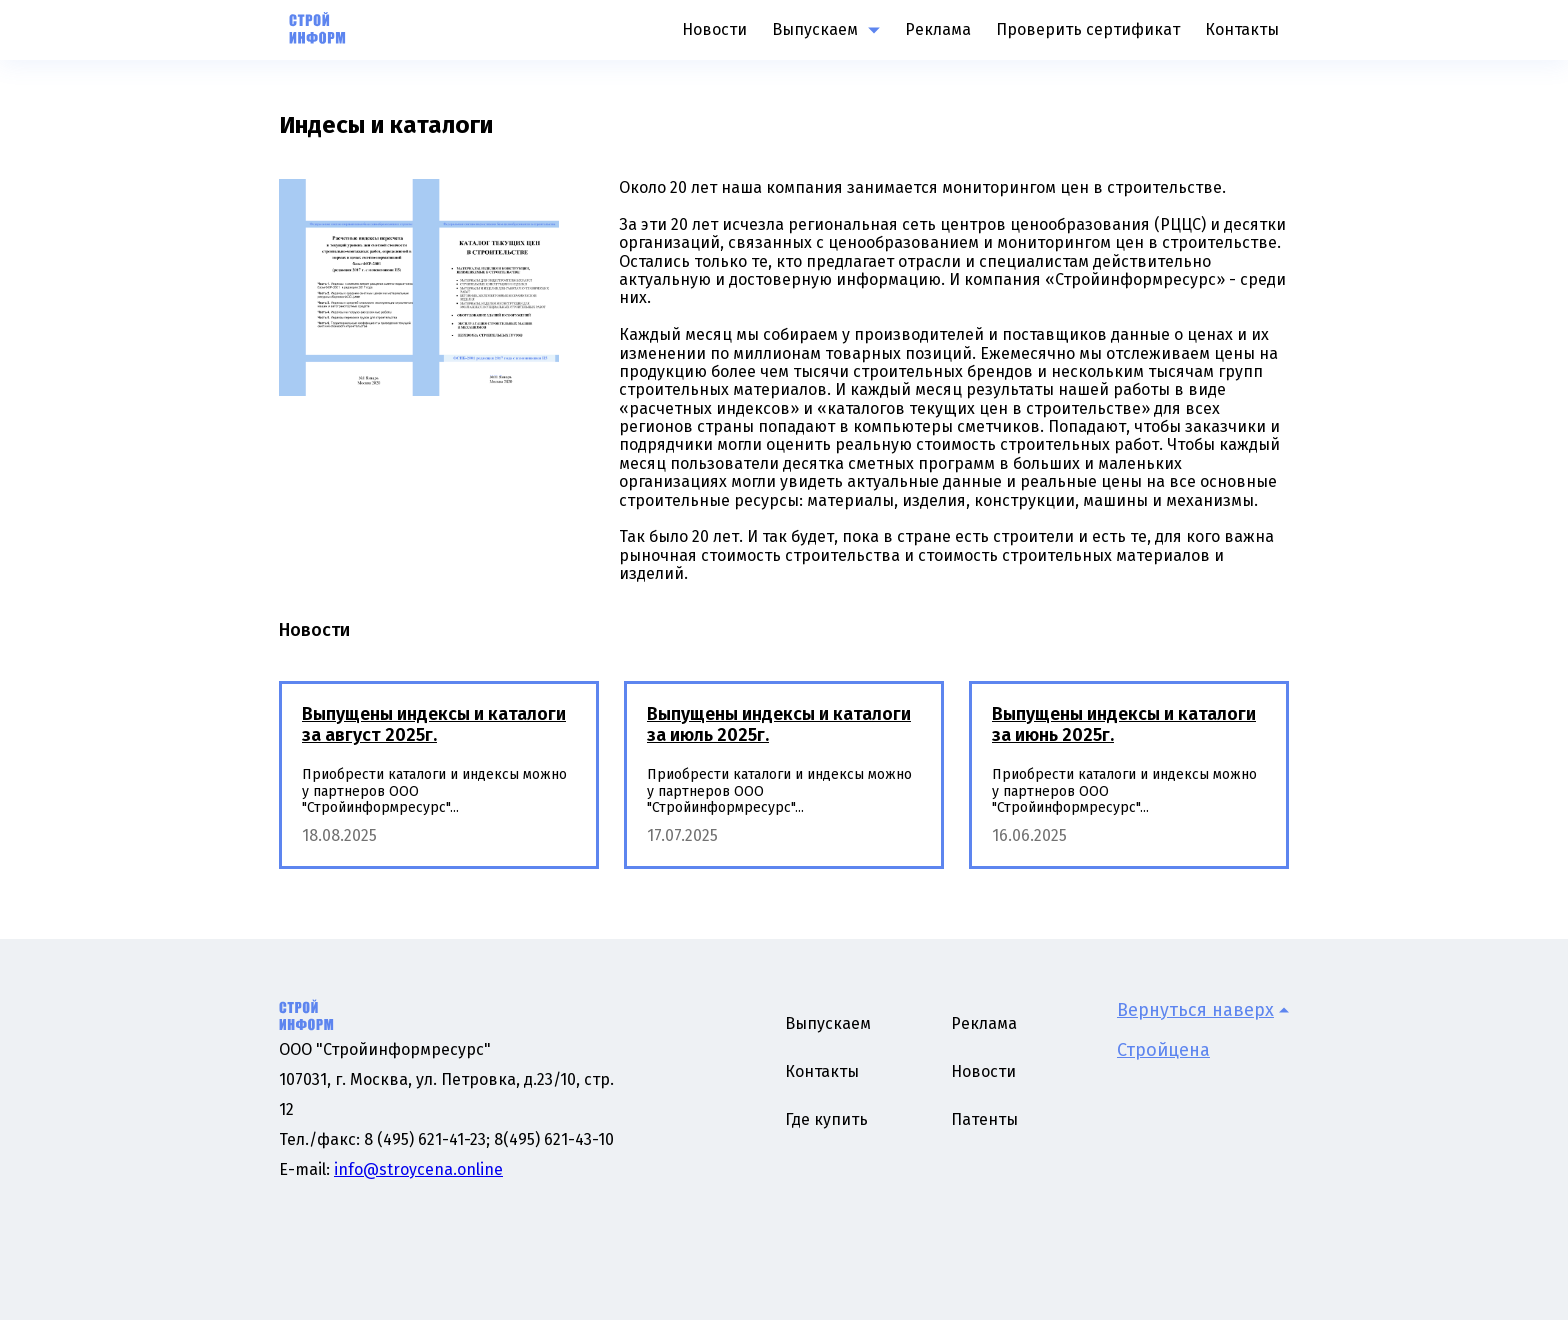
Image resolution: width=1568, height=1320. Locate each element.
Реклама (938, 29)
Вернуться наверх (1203, 1010)
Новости (714, 29)
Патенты (984, 1119)
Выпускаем (815, 30)
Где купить (826, 1119)
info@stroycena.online (418, 1169)
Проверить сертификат (1088, 29)
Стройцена (1163, 1050)
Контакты (1242, 29)
